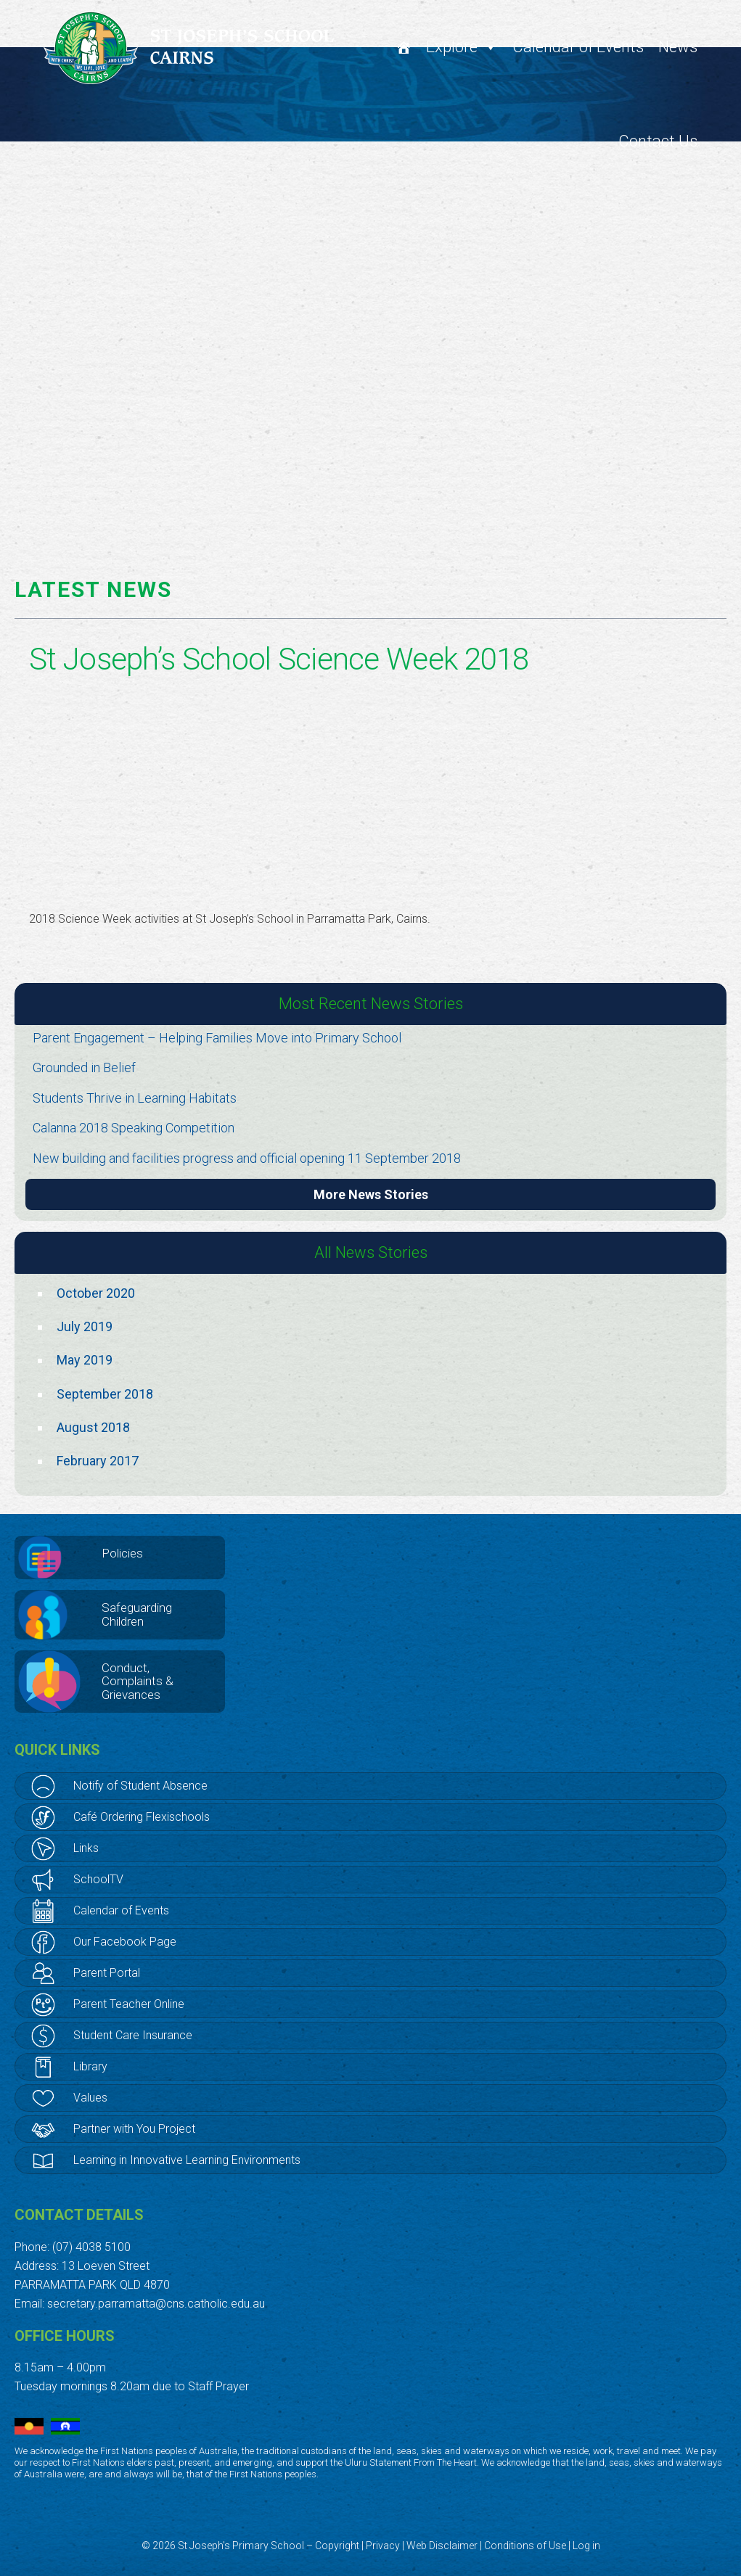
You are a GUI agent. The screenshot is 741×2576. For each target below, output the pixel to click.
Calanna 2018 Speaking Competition (133, 1127)
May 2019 (84, 1359)
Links (86, 1848)
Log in (586, 2545)
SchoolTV (98, 1879)
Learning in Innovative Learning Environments (186, 2160)
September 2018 (105, 1394)
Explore (462, 47)
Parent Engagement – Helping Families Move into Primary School (217, 1037)
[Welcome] (403, 47)
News (677, 47)
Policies (122, 1553)
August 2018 (93, 1427)
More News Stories (371, 1194)
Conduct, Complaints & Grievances (137, 1681)
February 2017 (98, 1460)
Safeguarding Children (137, 1614)
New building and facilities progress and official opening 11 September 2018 (247, 1158)
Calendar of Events (578, 47)
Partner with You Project (134, 2129)
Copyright (337, 2545)
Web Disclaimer (442, 2545)
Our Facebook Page (124, 1942)
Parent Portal (106, 1973)
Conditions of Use (525, 2545)
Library (90, 2066)
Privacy (383, 2545)
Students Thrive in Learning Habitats (135, 1098)
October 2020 (96, 1293)
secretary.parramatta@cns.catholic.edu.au (156, 2303)
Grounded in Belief (84, 1067)
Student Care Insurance (132, 2035)
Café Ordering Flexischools (141, 1817)
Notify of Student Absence (140, 1786)
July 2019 (84, 1326)
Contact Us (657, 141)
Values (90, 2097)
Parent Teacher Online (128, 2004)
